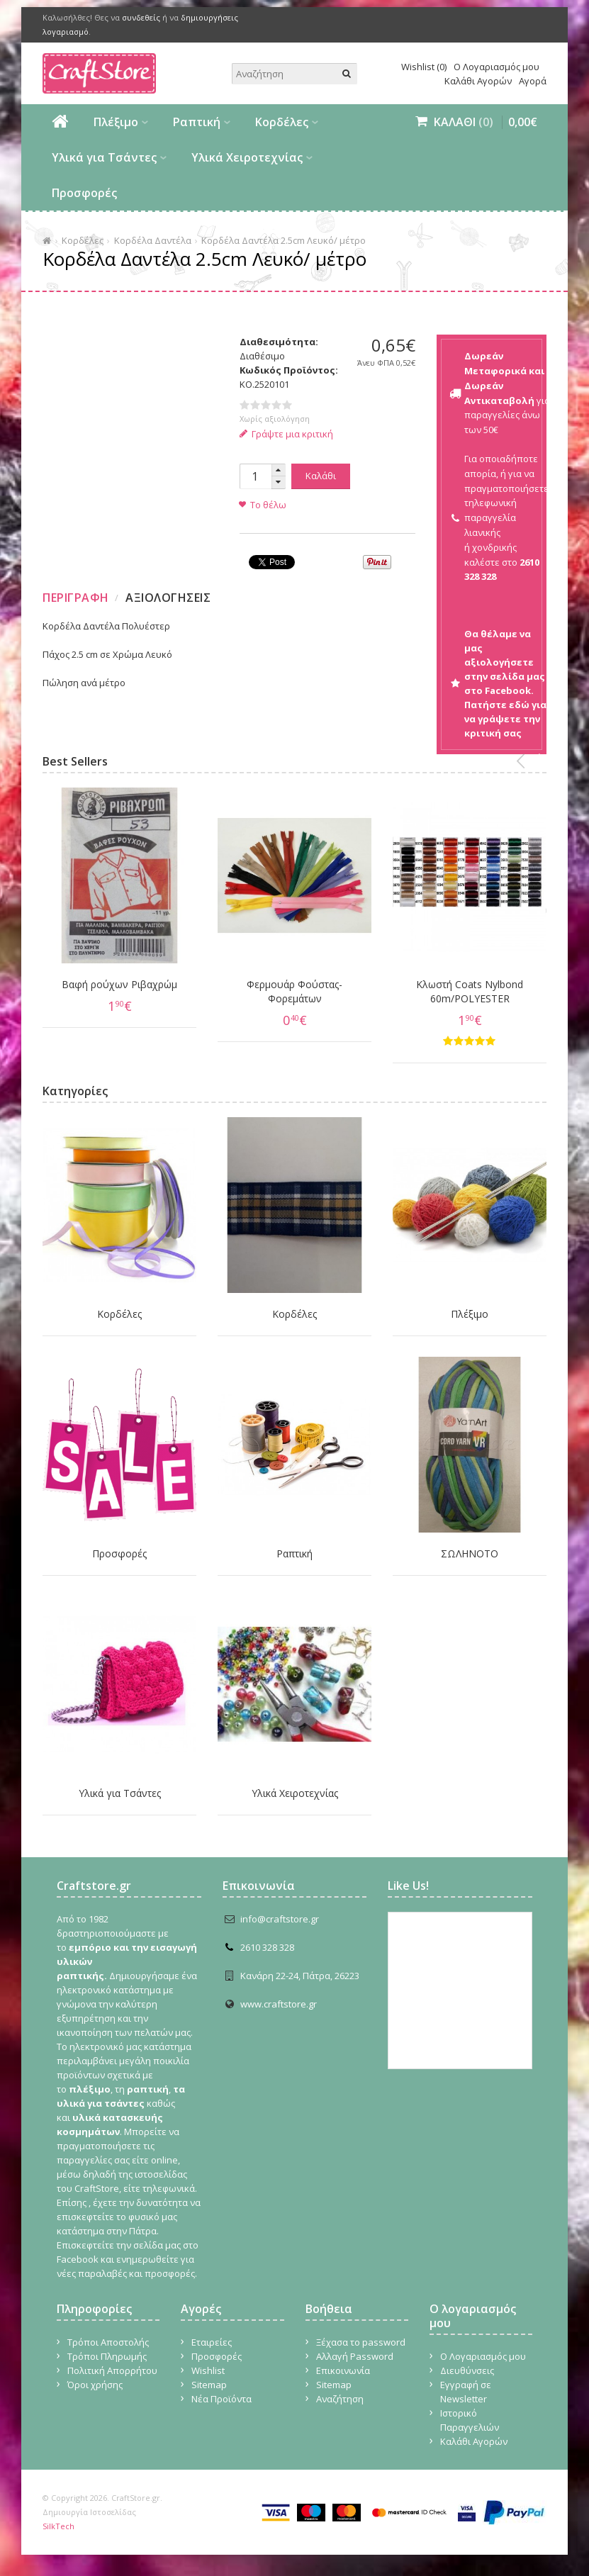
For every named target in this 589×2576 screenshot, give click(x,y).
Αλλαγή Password (354, 2356)
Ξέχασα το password (360, 2342)
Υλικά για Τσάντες (104, 157)
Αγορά (532, 80)
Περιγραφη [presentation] (76, 597)
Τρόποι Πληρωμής (107, 2356)
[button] (278, 470)
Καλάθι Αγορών (478, 80)
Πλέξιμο (116, 122)
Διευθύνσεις (467, 2370)
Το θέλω (268, 504)
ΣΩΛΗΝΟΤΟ (469, 1553)
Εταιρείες (211, 2342)
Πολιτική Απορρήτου (112, 2370)
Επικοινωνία (343, 2370)
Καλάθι (320, 475)
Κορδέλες (281, 122)
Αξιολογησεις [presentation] (168, 597)
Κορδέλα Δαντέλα (152, 240)
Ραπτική (196, 122)
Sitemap (209, 2384)
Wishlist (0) (424, 66)
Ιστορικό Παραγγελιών (469, 2420)
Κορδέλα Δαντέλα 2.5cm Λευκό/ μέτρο (283, 240)
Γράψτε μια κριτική (287, 434)
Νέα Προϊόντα (221, 2398)
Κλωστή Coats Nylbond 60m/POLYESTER (469, 991)
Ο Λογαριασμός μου (496, 66)
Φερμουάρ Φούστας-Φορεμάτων (294, 991)
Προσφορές (84, 193)
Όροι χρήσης (95, 2384)
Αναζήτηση (340, 2398)
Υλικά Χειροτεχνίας (247, 157)
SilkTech (58, 2526)
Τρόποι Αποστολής (108, 2342)
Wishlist (208, 2370)
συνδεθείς (141, 17)
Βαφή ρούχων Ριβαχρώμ (119, 984)
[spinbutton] (255, 476)
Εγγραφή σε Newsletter (465, 2391)
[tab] (78, 597)
